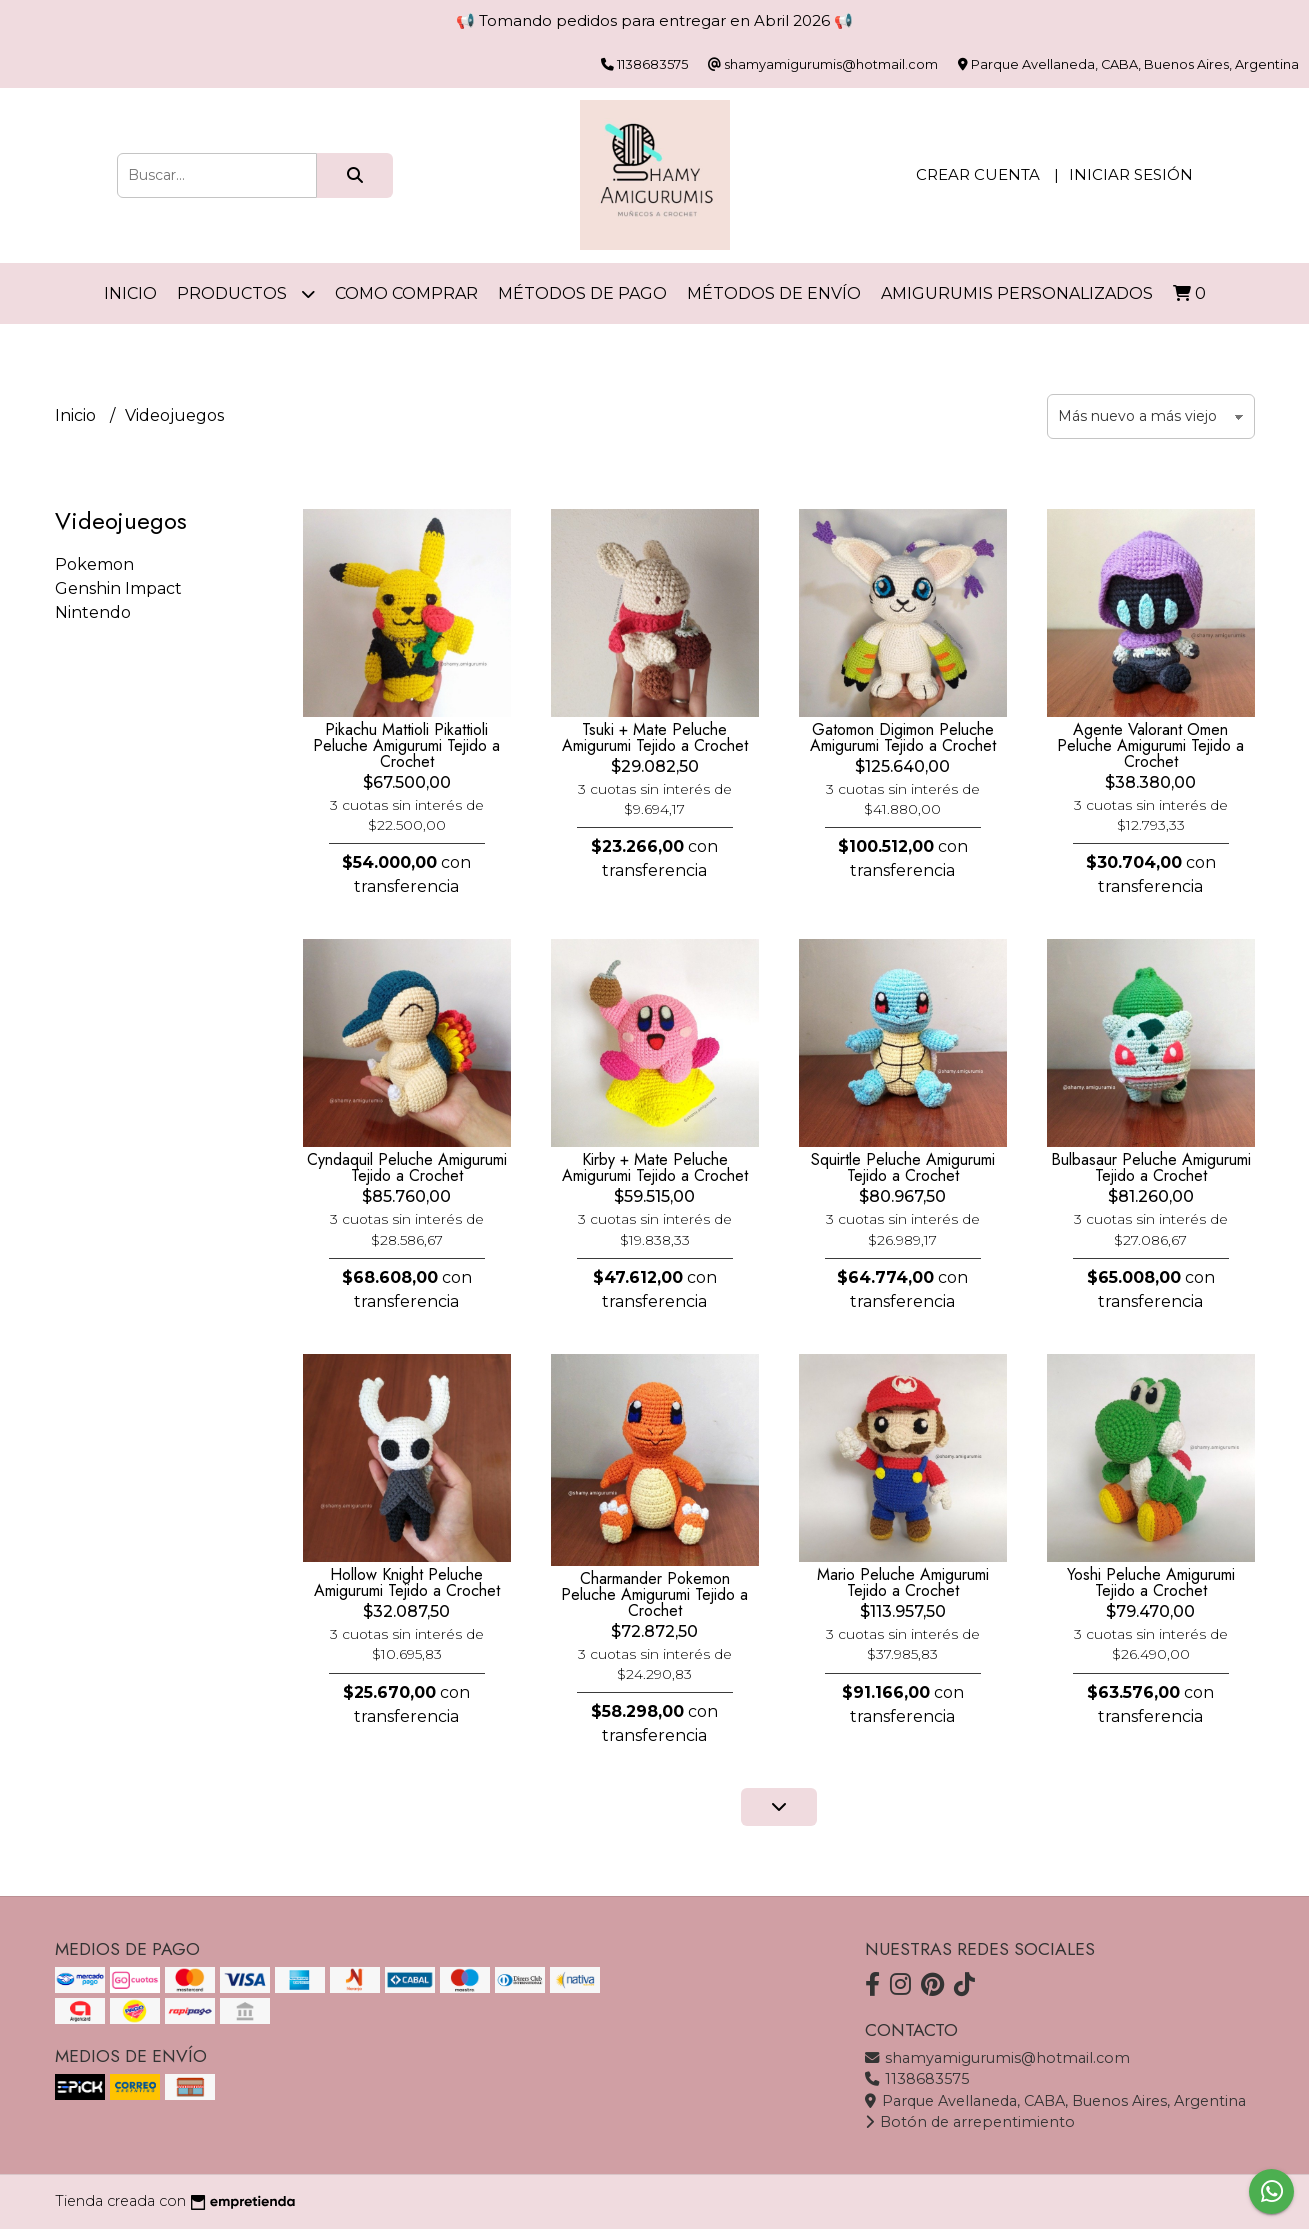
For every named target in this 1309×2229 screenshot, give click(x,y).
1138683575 (917, 2079)
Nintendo (93, 612)
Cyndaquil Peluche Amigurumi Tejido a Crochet (407, 1167)
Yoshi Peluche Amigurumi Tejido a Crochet (1151, 1582)
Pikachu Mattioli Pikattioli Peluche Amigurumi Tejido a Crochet (406, 745)
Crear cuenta (978, 174)
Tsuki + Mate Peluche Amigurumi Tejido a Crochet (655, 737)
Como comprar (406, 293)
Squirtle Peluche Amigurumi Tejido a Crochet (903, 1167)
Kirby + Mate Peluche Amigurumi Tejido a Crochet (655, 1167)
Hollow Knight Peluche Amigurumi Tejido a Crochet (407, 1582)
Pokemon (94, 564)
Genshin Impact (118, 588)
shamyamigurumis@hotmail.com (997, 2058)
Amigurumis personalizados (1017, 293)
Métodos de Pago (582, 293)
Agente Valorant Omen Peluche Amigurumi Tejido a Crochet (1150, 745)
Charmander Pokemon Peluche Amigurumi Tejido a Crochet (654, 1594)
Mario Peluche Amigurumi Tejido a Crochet (903, 1582)
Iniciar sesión (1131, 174)
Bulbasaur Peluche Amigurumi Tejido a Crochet (1151, 1167)
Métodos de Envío (774, 293)
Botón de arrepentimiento (970, 2122)
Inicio (130, 293)
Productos (246, 293)
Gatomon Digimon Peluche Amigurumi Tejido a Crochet (903, 737)
